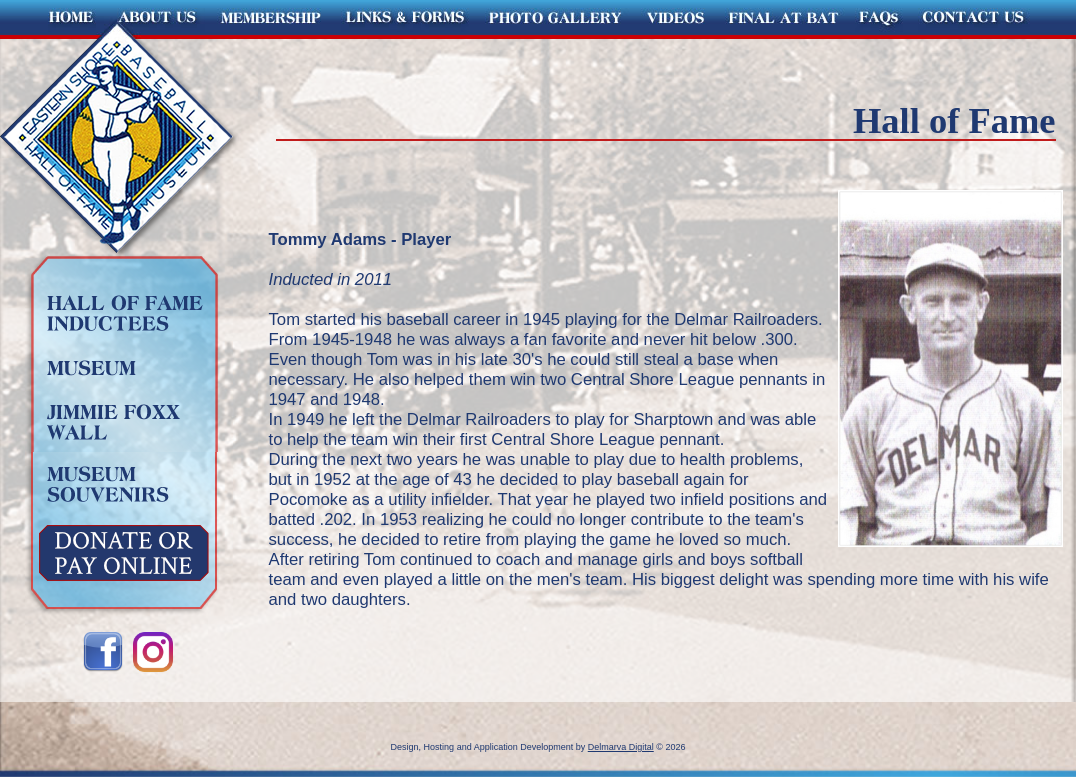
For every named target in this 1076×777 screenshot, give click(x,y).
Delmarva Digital (621, 747)
